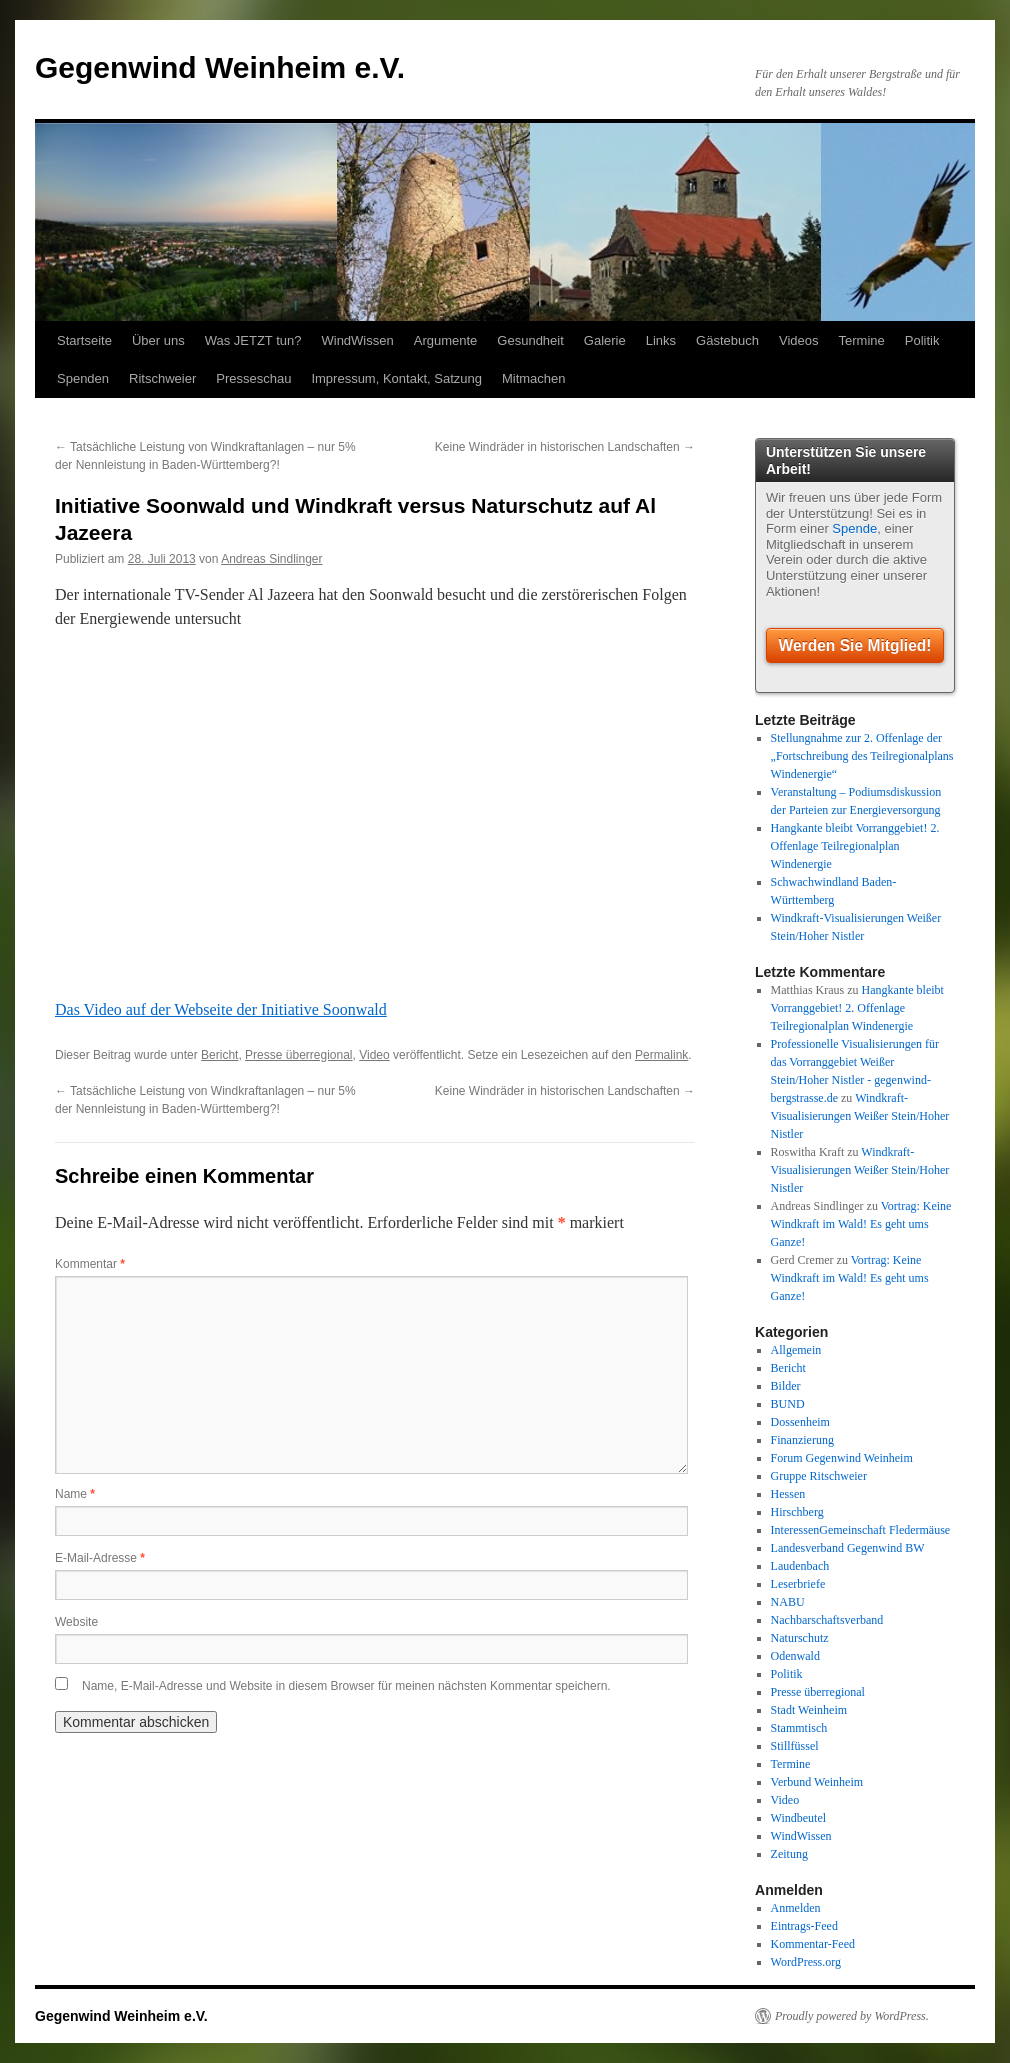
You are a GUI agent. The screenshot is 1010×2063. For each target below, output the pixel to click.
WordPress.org (806, 1962)
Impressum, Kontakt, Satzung (396, 378)
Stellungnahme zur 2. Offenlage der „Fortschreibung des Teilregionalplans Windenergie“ (862, 756)
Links (661, 340)
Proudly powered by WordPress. (852, 2016)
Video (374, 1055)
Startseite (84, 340)
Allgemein (796, 1350)
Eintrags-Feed (804, 1926)
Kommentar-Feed (813, 1944)
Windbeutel (799, 1818)
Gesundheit (530, 340)
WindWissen (357, 340)
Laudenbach (800, 1566)
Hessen (788, 1494)
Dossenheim (800, 1422)
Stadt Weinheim (809, 1710)
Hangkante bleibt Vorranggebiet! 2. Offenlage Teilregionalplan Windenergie (855, 846)
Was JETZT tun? (253, 340)
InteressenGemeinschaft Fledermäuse (861, 1530)
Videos (799, 340)
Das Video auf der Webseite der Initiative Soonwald (221, 1009)
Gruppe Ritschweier (819, 1476)
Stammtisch (799, 1728)
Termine (862, 340)
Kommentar (90, 1264)
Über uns (158, 340)
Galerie (605, 340)
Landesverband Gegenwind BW (848, 1548)
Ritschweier (162, 378)
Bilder (786, 1386)
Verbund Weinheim (817, 1782)
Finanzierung (802, 1440)
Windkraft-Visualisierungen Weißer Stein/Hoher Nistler (860, 1116)
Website (76, 1622)
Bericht (219, 1055)
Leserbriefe (798, 1584)
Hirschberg (797, 1512)
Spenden (83, 378)
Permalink (661, 1055)
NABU (788, 1602)
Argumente (446, 340)
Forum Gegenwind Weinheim (842, 1458)
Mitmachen (534, 378)
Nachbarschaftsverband (827, 1620)
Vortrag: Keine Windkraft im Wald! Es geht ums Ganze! (861, 1224)
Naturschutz (800, 1638)
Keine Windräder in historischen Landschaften (565, 447)
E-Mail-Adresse (100, 1558)
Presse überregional (298, 1055)
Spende (854, 528)
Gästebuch (727, 340)
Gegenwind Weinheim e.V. (220, 67)
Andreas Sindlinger (271, 559)
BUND (788, 1404)
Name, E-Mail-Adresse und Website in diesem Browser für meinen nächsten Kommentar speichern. (346, 1686)
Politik (922, 340)
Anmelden (796, 1908)
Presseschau (253, 378)
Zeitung (789, 1854)
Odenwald (795, 1656)
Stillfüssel (795, 1746)
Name (75, 1494)
